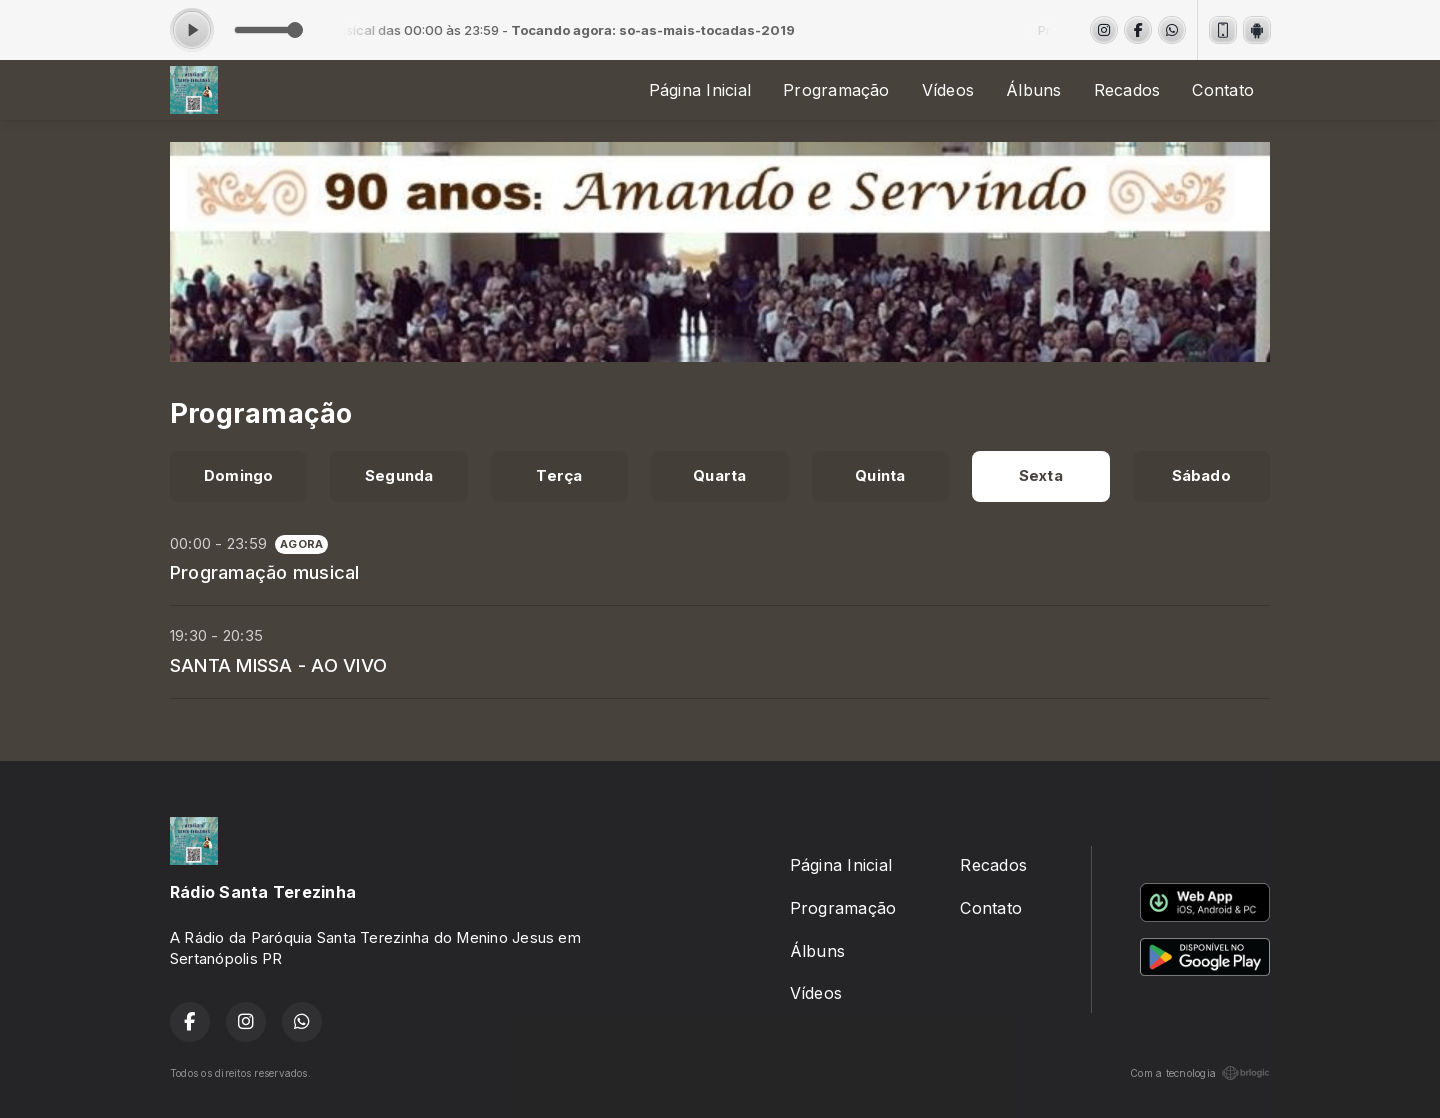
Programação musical (265, 572)
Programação (836, 90)
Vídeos (948, 90)
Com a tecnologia (1200, 1073)
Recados (1127, 90)
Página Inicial (700, 90)
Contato (1223, 90)
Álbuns (1033, 90)
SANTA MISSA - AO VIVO (278, 665)
